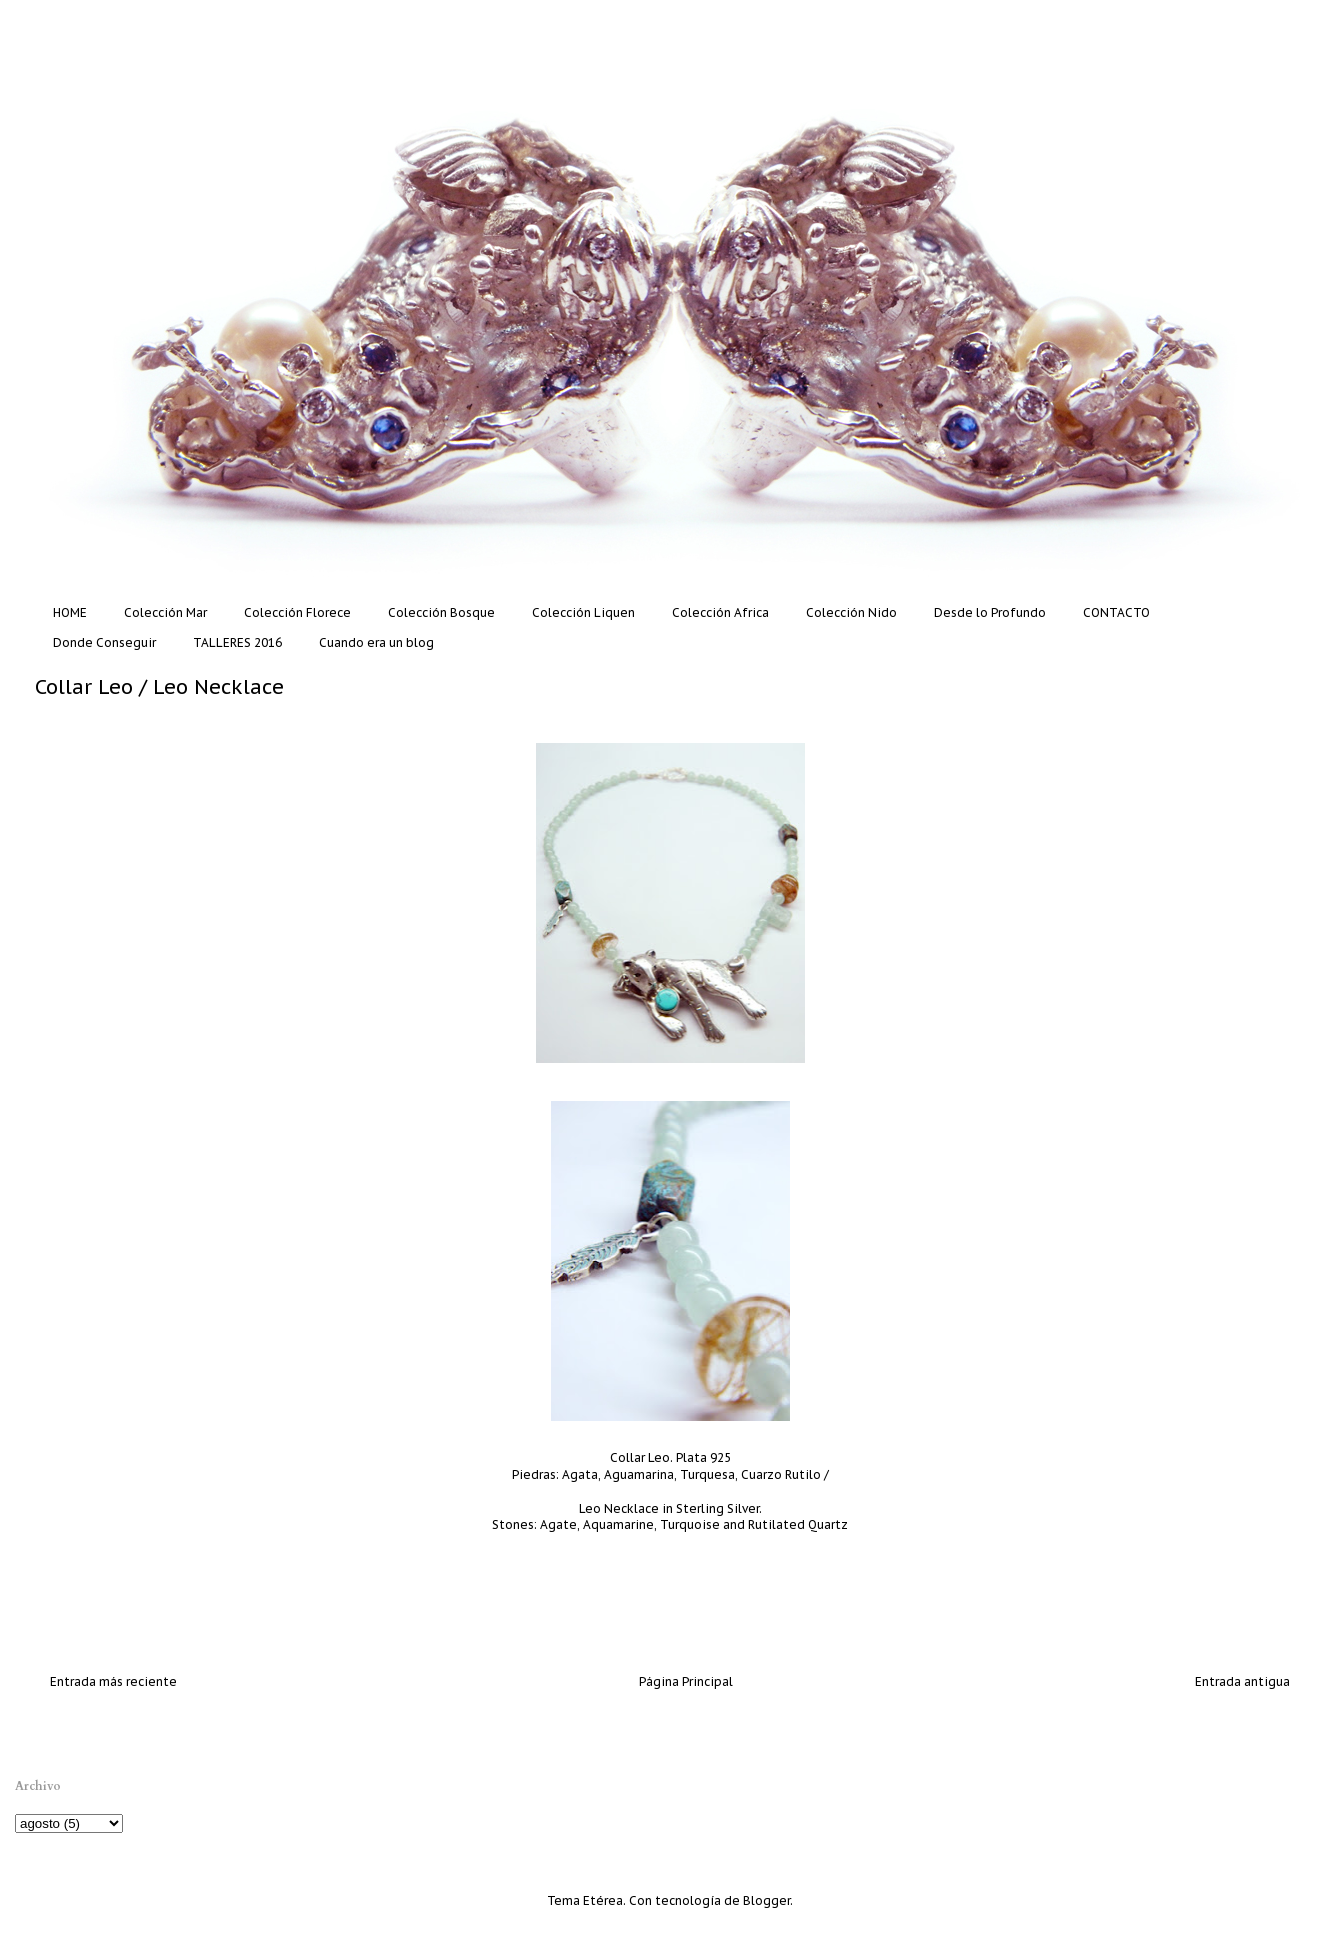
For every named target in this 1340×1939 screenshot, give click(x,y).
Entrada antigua (1242, 1681)
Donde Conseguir (104, 642)
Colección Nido (851, 612)
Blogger (766, 1900)
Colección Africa (720, 612)
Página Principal (686, 1681)
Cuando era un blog (376, 642)
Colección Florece (297, 612)
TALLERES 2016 (237, 642)
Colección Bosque (441, 612)
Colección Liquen (583, 612)
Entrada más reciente (113, 1681)
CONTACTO (1116, 612)
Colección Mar (165, 612)
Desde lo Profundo (990, 612)
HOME (70, 612)
